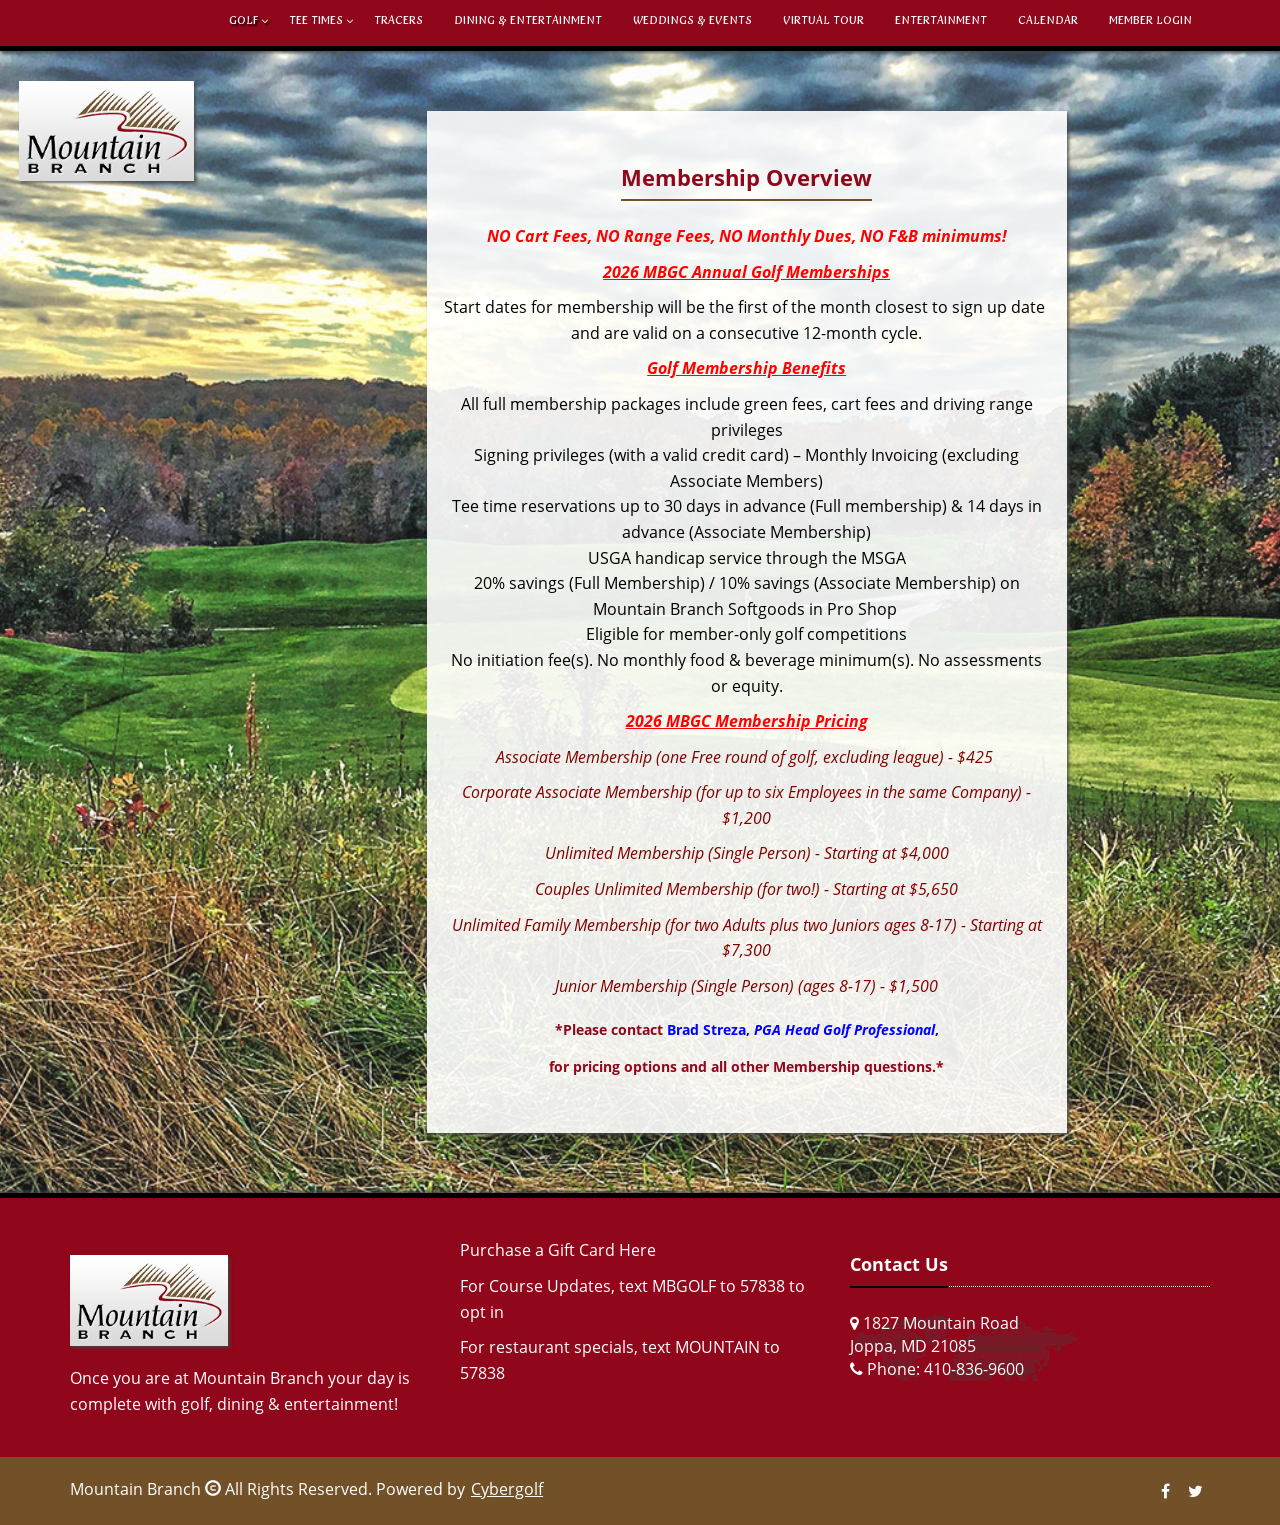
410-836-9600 (974, 1369)
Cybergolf (507, 1489)
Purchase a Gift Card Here (558, 1250)
